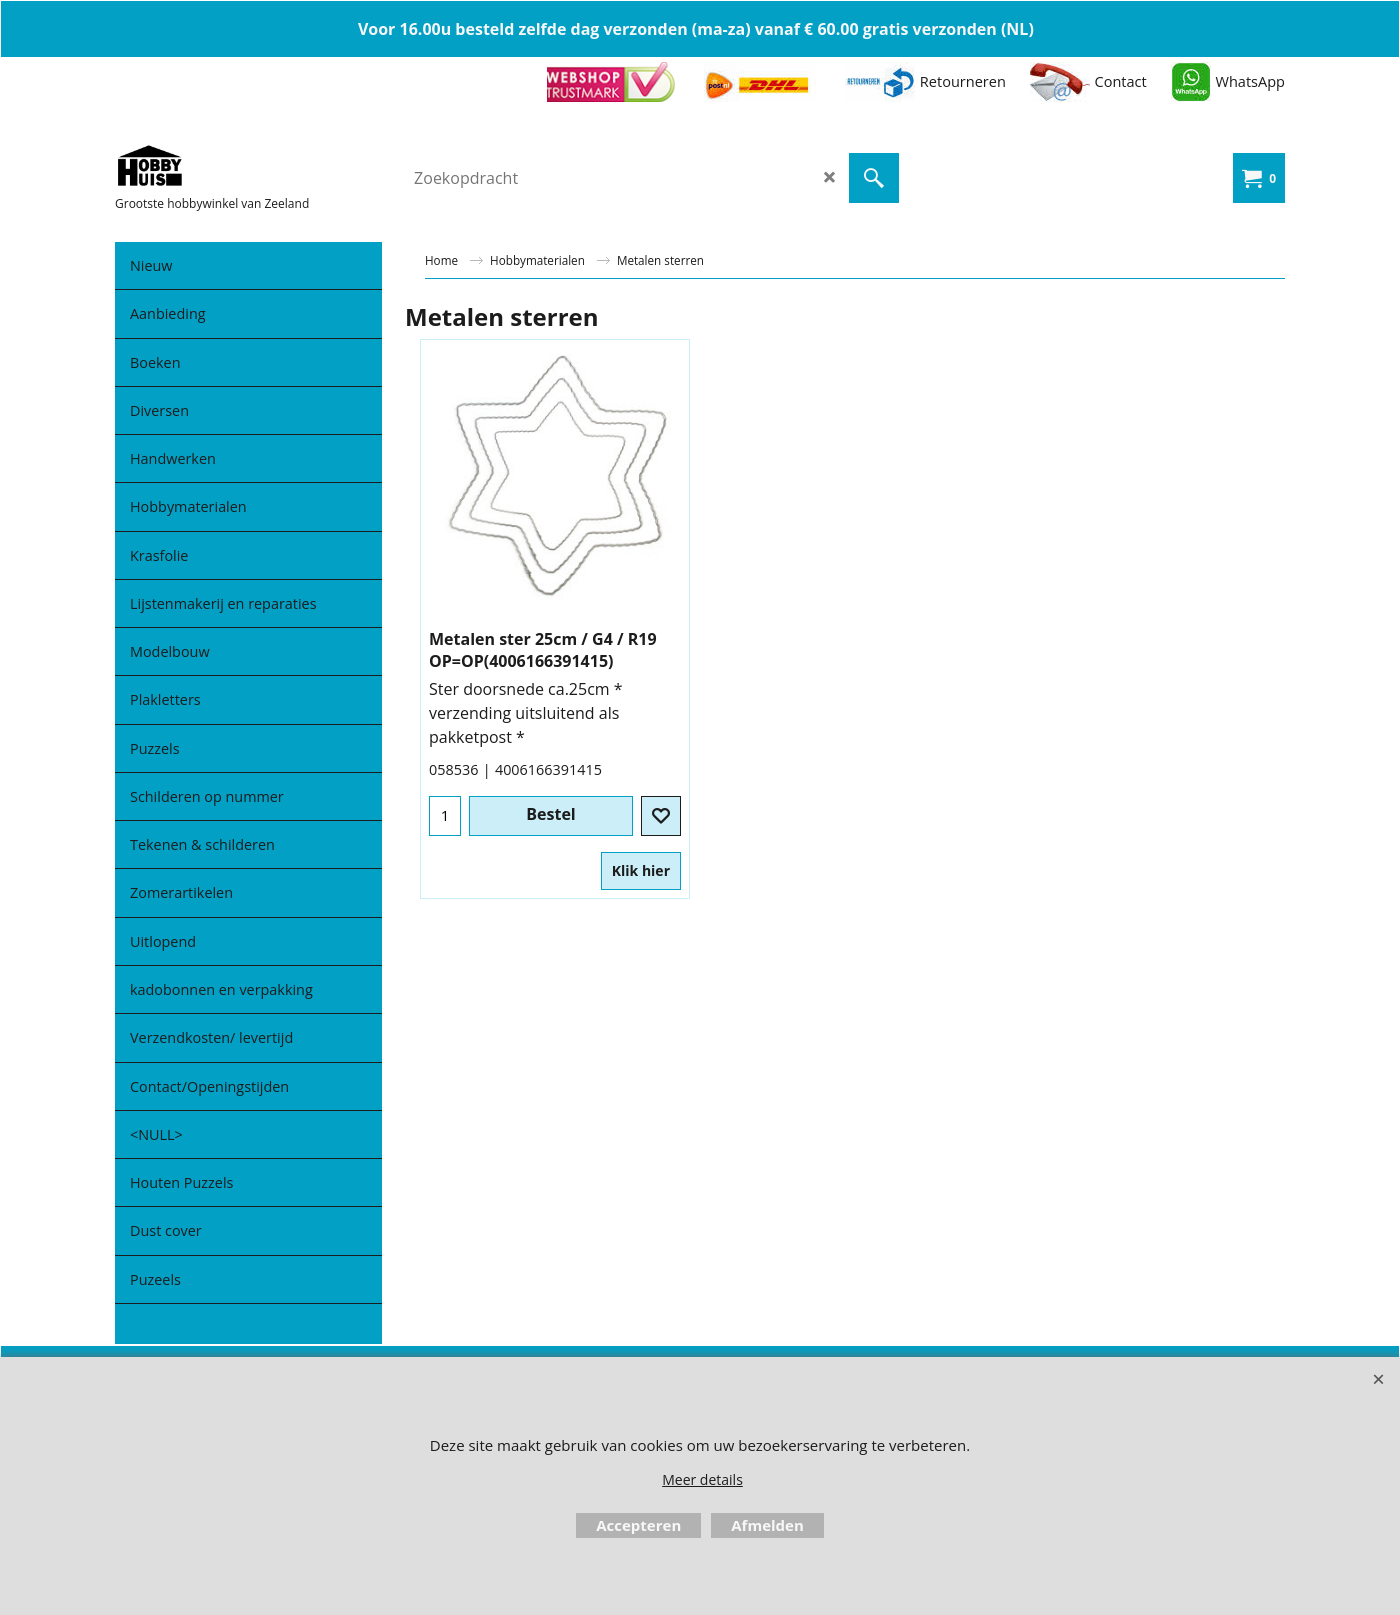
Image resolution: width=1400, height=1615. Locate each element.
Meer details (702, 1479)
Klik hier (641, 870)
